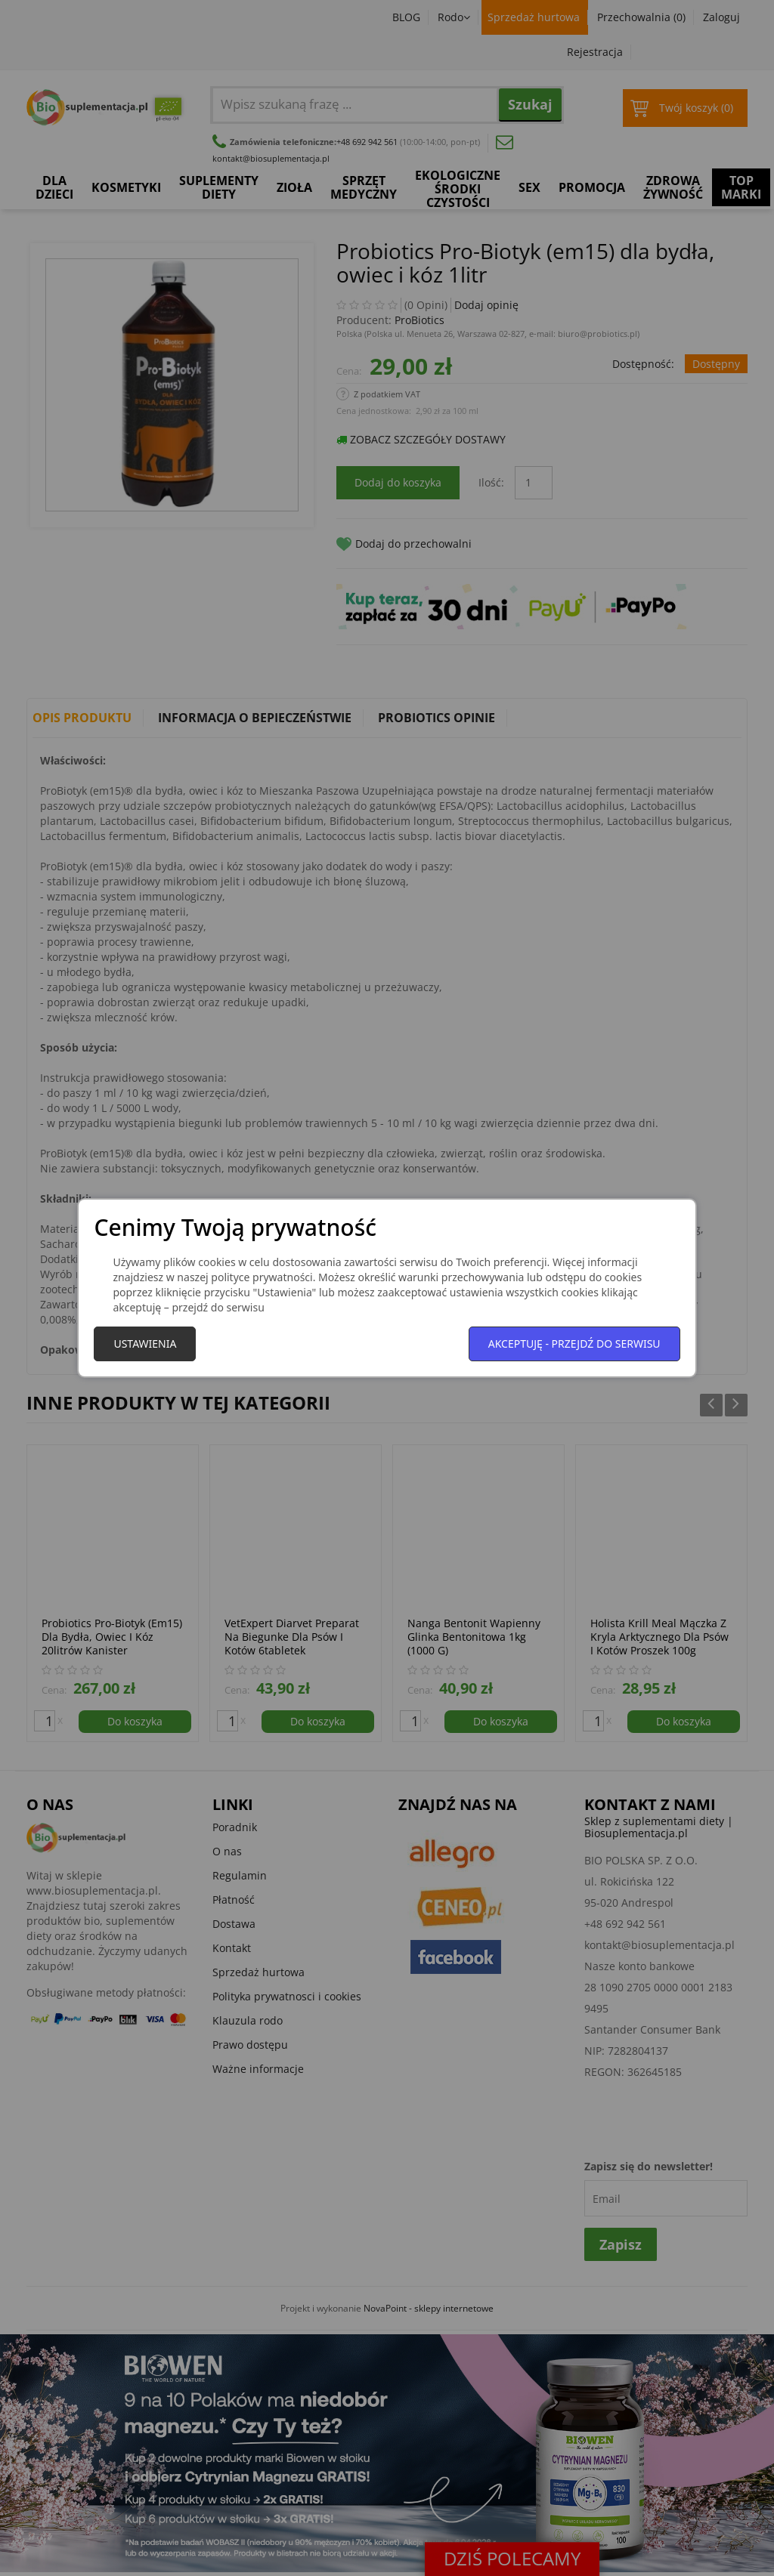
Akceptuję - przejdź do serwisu (574, 1343)
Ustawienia (144, 1343)
